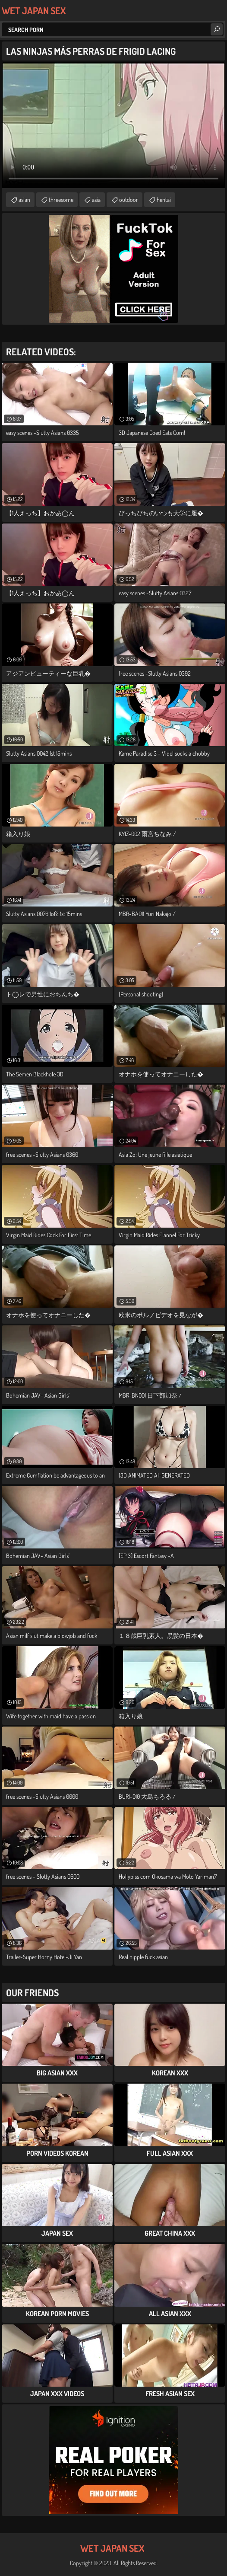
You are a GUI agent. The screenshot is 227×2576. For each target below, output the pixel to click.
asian (24, 199)
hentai (164, 199)
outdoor (128, 199)
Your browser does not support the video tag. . (113, 125)
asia (96, 199)
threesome (61, 199)
